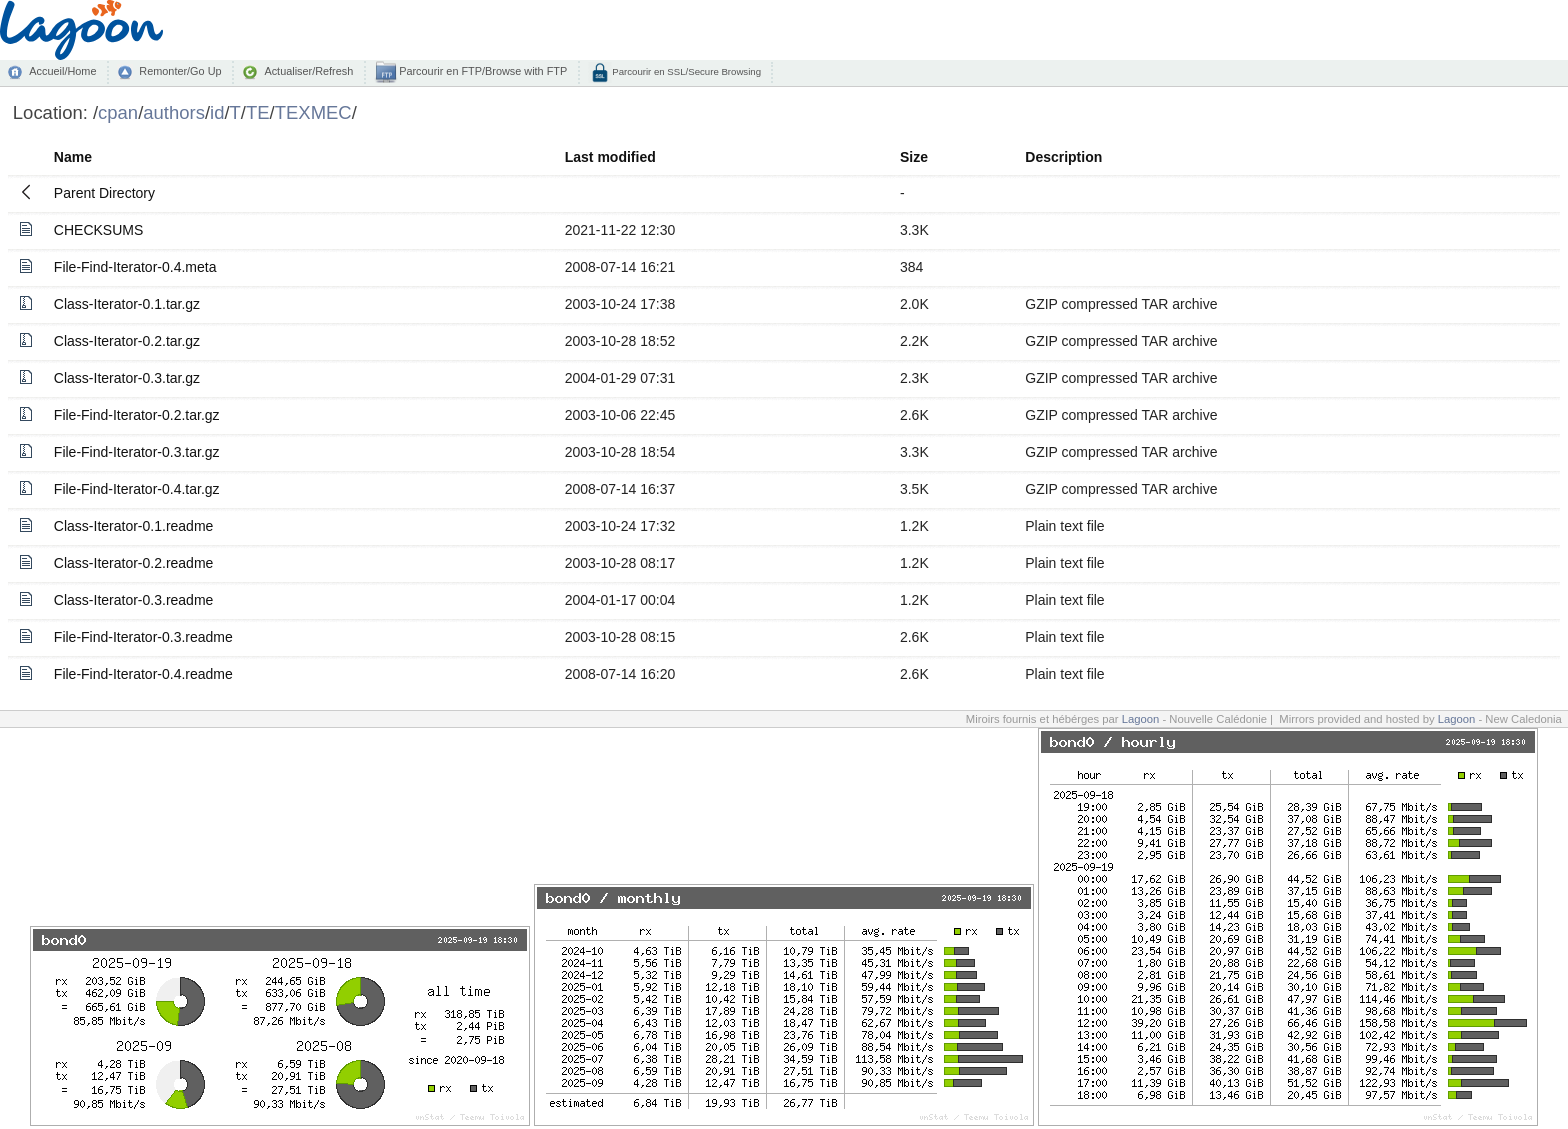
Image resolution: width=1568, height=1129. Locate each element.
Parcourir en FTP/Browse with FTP (481, 71)
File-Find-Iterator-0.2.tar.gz (137, 415)
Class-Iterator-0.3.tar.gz (127, 378)
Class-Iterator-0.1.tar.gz (127, 304)
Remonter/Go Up (180, 71)
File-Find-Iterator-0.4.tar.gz (137, 489)
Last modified (610, 157)
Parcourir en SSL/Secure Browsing (685, 71)
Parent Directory (104, 193)
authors (174, 112)
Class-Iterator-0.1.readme (134, 526)
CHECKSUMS (98, 230)
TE (258, 112)
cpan (118, 112)
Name (73, 157)
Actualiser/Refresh (308, 71)
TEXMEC (313, 112)
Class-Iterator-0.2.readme (134, 563)
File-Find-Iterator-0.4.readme (143, 674)
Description (1063, 157)
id (217, 112)
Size (914, 157)
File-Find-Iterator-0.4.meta (135, 267)
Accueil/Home (62, 71)
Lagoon (1141, 719)
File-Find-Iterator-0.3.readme (143, 637)
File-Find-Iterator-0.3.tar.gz (137, 452)
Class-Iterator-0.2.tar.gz (127, 341)
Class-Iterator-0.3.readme (134, 600)
